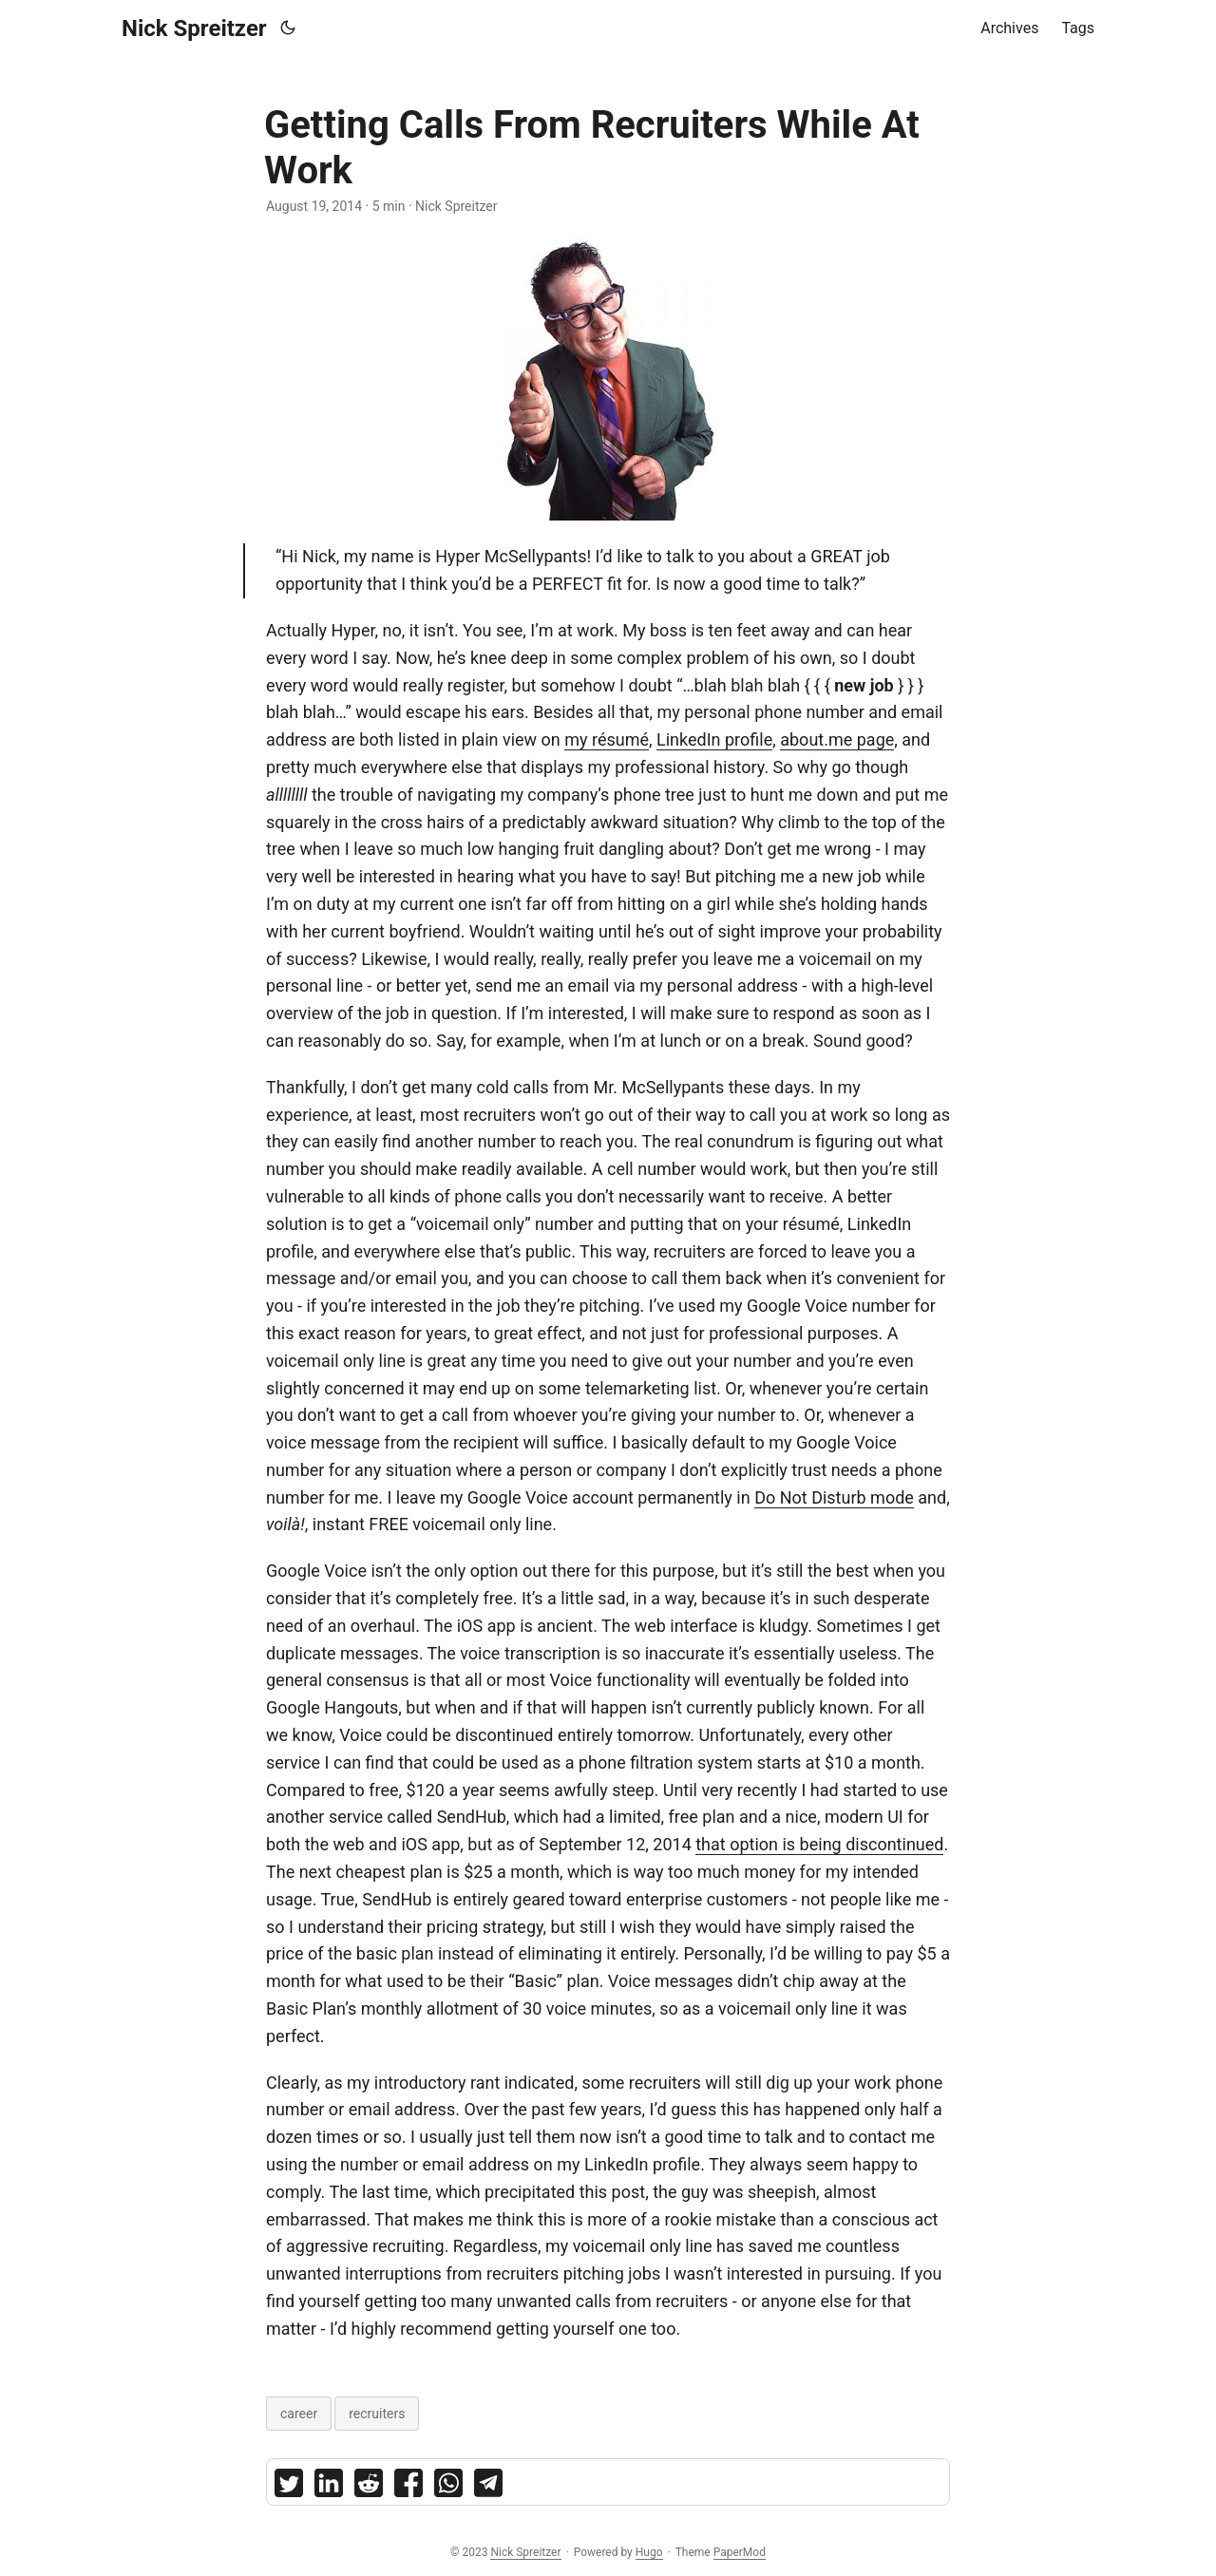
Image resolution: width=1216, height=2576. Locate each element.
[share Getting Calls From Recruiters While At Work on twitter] (289, 2487)
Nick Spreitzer (194, 28)
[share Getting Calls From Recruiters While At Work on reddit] (368, 2487)
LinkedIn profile (714, 739)
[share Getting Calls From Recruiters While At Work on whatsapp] (448, 2487)
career (298, 2413)
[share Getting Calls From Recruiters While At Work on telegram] (488, 2487)
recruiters (377, 2413)
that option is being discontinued (819, 1844)
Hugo (649, 2552)
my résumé (606, 739)
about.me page (837, 739)
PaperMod (739, 2552)
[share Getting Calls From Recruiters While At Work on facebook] (408, 2487)
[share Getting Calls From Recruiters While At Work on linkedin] (328, 2487)
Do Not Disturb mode (834, 1497)
